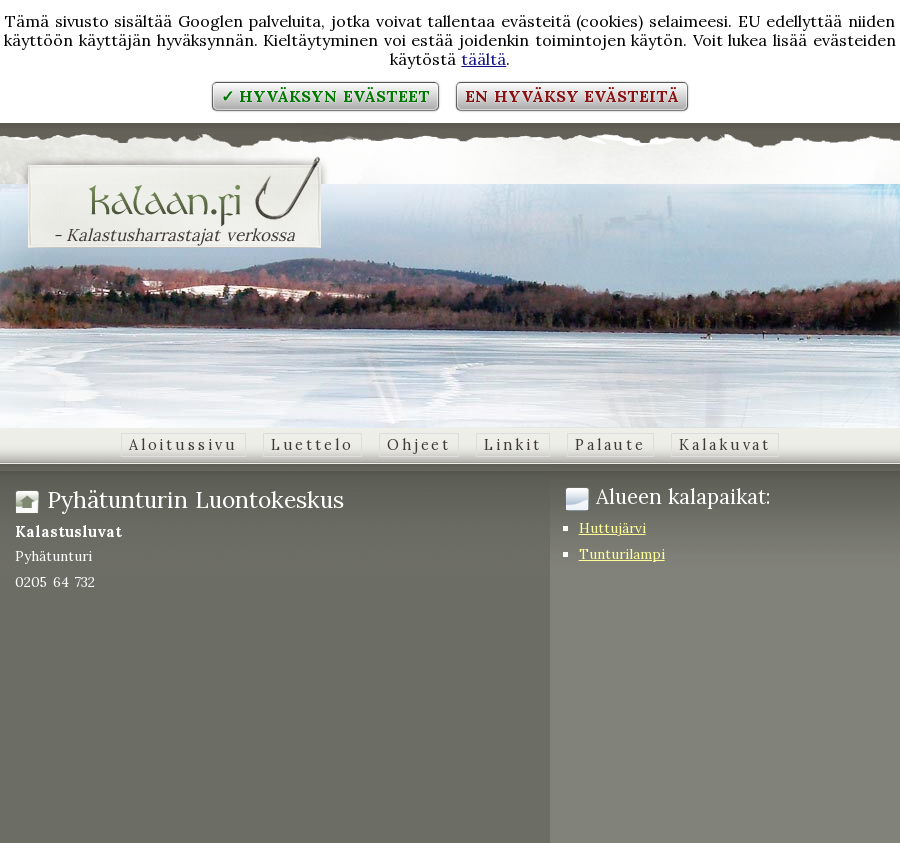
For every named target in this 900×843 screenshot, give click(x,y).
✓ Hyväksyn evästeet (325, 96)
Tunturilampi (622, 554)
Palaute (610, 445)
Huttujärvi (612, 528)
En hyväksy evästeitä (572, 96)
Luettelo (312, 445)
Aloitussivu (183, 445)
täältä (483, 59)
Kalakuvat (725, 445)
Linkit (512, 445)
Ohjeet (419, 445)
